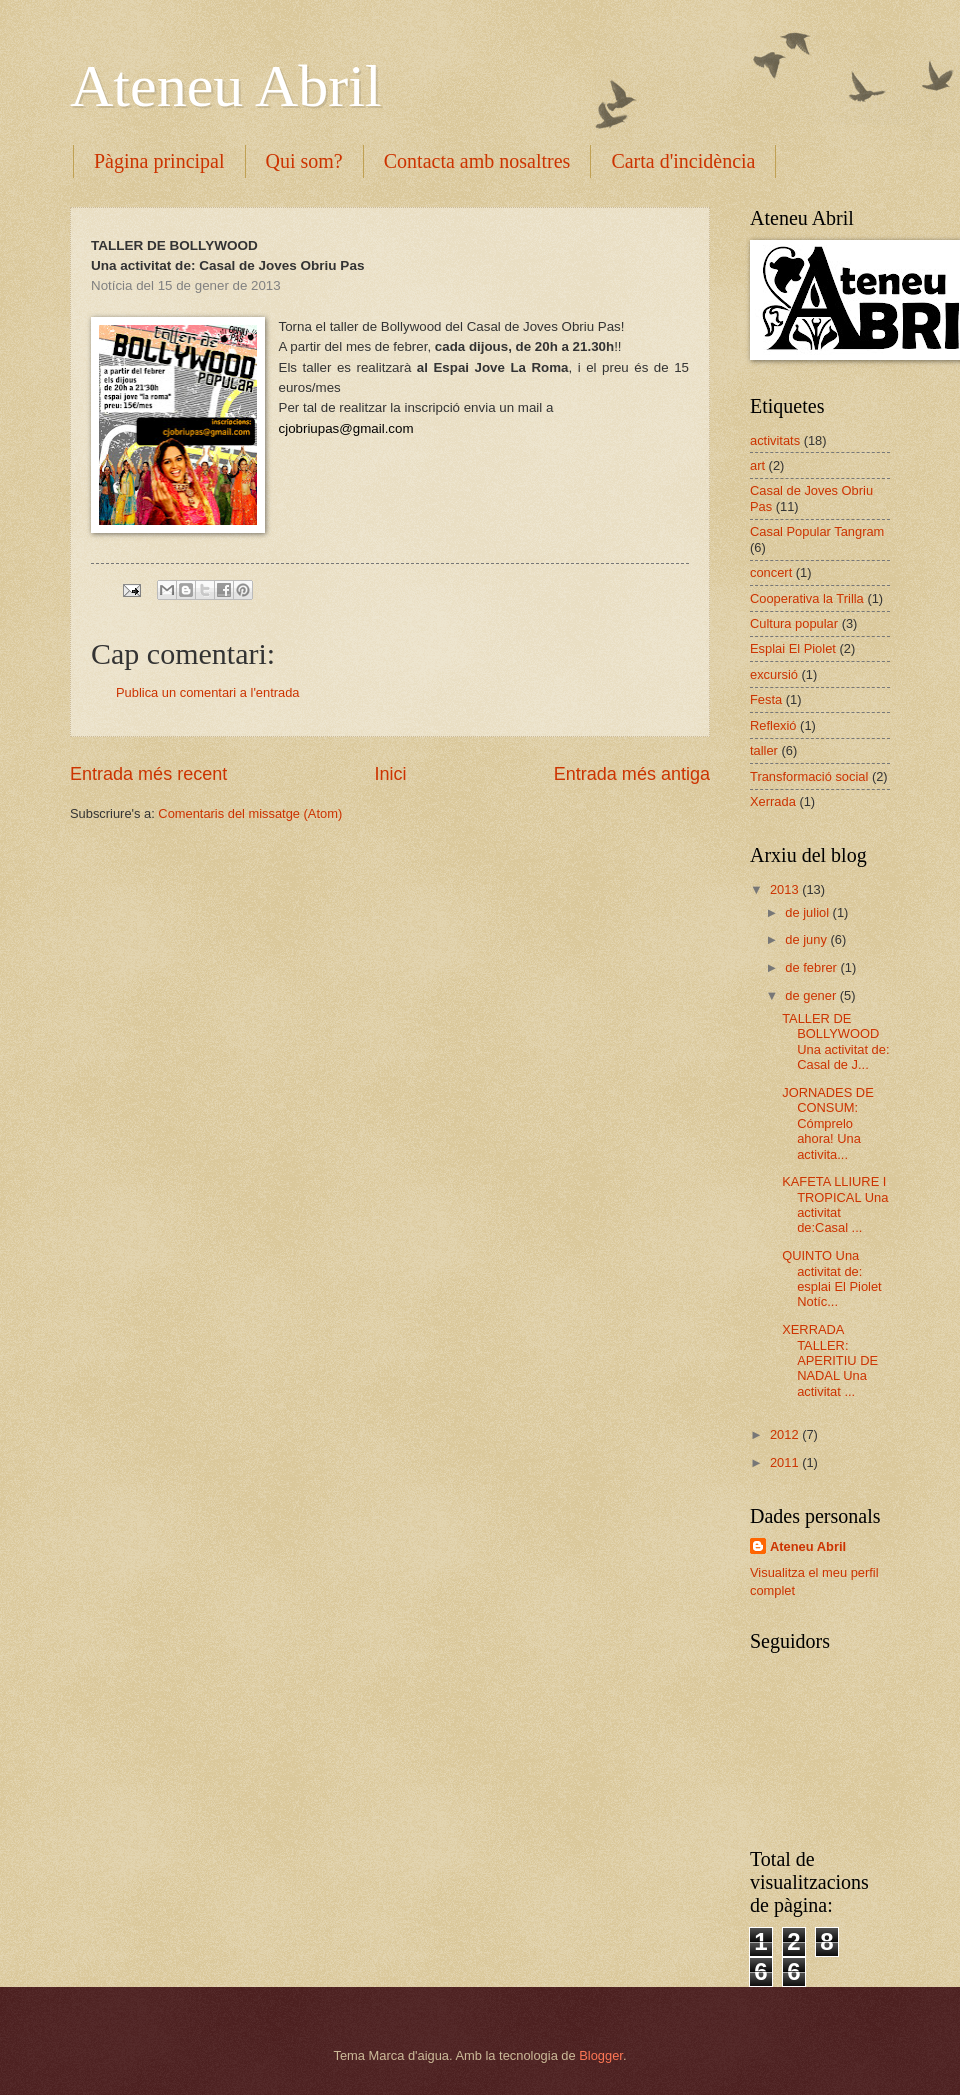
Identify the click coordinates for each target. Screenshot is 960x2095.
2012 (786, 1434)
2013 (786, 889)
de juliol (808, 912)
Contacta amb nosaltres (477, 161)
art (757, 465)
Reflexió (773, 725)
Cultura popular (794, 623)
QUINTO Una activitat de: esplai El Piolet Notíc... (831, 1278)
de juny (807, 939)
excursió (774, 674)
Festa (766, 699)
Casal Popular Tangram (817, 531)
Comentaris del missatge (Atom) (250, 813)
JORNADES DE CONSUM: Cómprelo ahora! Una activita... (828, 1123)
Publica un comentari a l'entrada (208, 692)
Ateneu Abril (226, 86)
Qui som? (304, 161)
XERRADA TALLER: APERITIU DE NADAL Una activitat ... (830, 1360)
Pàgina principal (159, 161)
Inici (390, 774)
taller (764, 750)
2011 (786, 1462)
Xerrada (773, 801)
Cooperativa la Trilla (807, 598)
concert (771, 572)
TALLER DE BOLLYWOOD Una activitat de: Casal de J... (835, 1041)
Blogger (601, 2055)
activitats (775, 440)
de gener (812, 995)
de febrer (812, 967)
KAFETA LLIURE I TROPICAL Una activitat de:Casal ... (835, 1204)
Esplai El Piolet (793, 648)
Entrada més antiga (632, 774)
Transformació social (809, 776)
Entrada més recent (148, 774)
